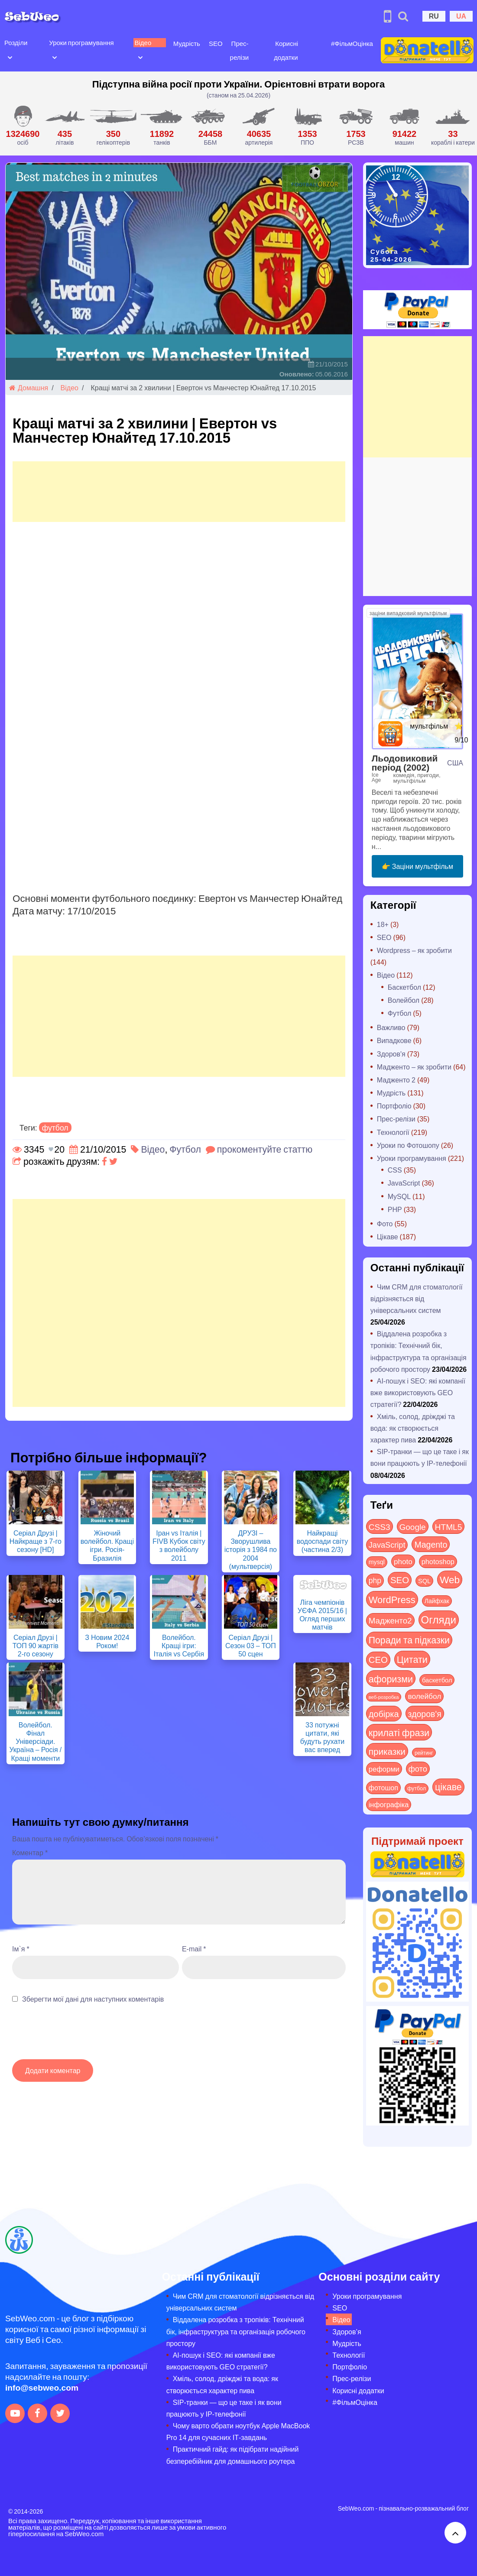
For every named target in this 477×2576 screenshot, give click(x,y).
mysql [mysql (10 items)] (377, 1562)
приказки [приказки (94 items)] (387, 1751)
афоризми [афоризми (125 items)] (391, 1678)
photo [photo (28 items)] (403, 1561)
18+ (383, 924)
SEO (216, 43)
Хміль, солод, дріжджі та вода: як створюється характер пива (412, 1428)
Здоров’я (346, 2331)
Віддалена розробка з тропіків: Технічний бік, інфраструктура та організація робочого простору (235, 2331)
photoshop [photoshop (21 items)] (438, 1561)
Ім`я (20, 1948)
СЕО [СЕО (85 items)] (378, 1659)
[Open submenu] (10, 56)
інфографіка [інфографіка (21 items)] (389, 1804)
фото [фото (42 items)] (418, 1768)
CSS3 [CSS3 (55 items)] (379, 1526)
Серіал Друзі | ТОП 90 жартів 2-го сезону (35, 1645)
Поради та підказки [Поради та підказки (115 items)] (409, 1640)
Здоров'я (391, 1053)
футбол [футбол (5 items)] (416, 1788)
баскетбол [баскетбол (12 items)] (437, 1679)
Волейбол (403, 999)
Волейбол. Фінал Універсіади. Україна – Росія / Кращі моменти (35, 1741)
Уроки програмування (81, 42)
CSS (395, 1169)
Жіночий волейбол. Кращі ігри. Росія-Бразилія (107, 1545)
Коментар (30, 1852)
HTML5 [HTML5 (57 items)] (448, 1526)
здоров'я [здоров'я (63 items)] (424, 1713)
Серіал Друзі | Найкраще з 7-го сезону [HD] (36, 1541)
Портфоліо (394, 1105)
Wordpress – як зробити (414, 950)
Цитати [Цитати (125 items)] (412, 1659)
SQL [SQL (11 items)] (424, 1580)
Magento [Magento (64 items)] (430, 1544)
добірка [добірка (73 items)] (384, 1713)
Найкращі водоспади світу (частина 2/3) (322, 1541)
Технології (393, 1132)
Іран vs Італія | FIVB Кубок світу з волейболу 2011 (179, 1545)
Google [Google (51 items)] (412, 1526)
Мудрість (186, 43)
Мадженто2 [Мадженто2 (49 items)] (390, 1620)
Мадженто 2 (396, 1079)
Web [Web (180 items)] (450, 1579)
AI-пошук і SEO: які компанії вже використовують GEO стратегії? (417, 1392)
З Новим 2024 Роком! (107, 1641)
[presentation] (78, 2036)
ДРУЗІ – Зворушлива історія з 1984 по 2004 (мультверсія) (250, 1549)
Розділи (15, 42)
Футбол (185, 1149)
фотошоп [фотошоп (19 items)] (383, 1787)
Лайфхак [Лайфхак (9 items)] (437, 1601)
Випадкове (394, 1040)
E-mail (194, 1948)
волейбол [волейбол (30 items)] (424, 1696)
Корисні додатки (358, 2390)
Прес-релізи (396, 1118)
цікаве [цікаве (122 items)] (448, 1786)
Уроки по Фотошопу (408, 1145)
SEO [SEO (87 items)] (399, 1579)
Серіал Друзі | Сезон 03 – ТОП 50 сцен (250, 1645)
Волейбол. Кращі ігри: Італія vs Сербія (178, 1645)
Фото (385, 1223)
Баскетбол (404, 987)
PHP (395, 1209)
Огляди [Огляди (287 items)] (438, 1619)
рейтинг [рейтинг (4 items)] (424, 1752)
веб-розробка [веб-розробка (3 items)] (384, 1696)
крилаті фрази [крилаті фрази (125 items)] (399, 1732)
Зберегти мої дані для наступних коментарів (93, 1998)
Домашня (28, 387)
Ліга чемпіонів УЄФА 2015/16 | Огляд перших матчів (322, 1614)
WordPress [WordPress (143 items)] (392, 1599)
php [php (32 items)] (375, 1580)
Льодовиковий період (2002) (405, 762)
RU (434, 15)
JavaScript (404, 1182)
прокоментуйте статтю (264, 1149)
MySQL (399, 1196)
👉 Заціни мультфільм (417, 866)
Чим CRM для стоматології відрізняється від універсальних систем (416, 1298)
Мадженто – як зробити (414, 1066)
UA (461, 15)
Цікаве (387, 1236)
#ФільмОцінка (352, 43)
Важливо (391, 1027)
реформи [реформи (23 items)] (384, 1768)
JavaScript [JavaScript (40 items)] (387, 1544)
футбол (55, 1127)
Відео (143, 42)
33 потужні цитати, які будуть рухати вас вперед (322, 1737)
